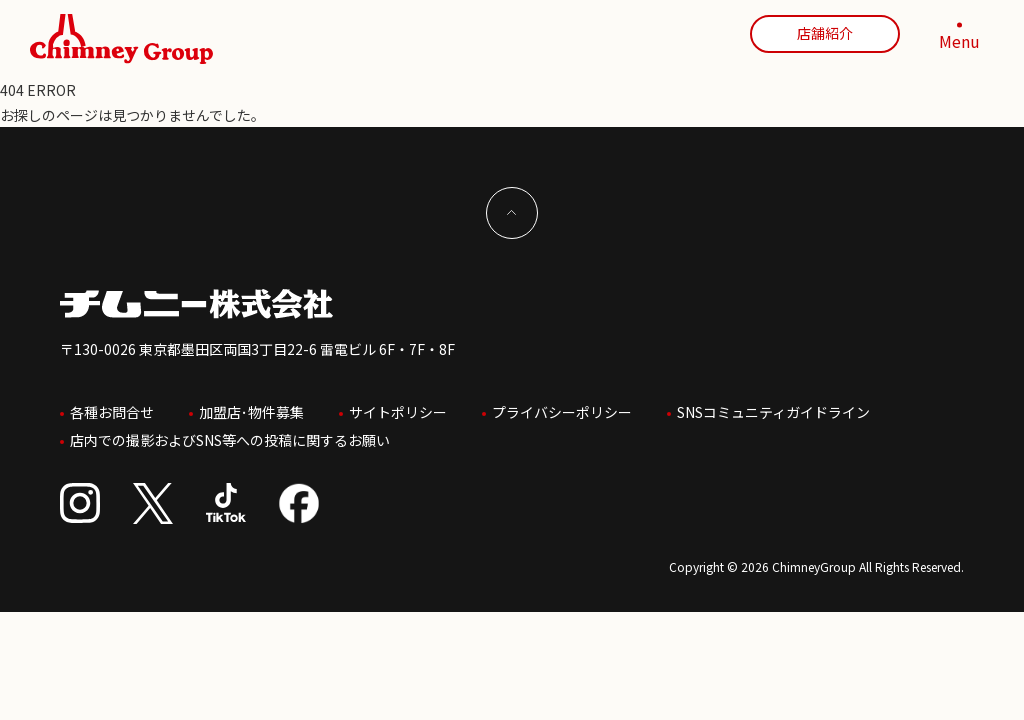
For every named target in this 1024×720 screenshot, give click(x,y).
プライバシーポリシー (562, 409)
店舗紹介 (825, 33)
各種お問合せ (112, 409)
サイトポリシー (398, 409)
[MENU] (959, 39)
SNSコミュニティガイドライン (773, 409)
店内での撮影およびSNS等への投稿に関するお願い (230, 433)
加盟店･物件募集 (251, 409)
